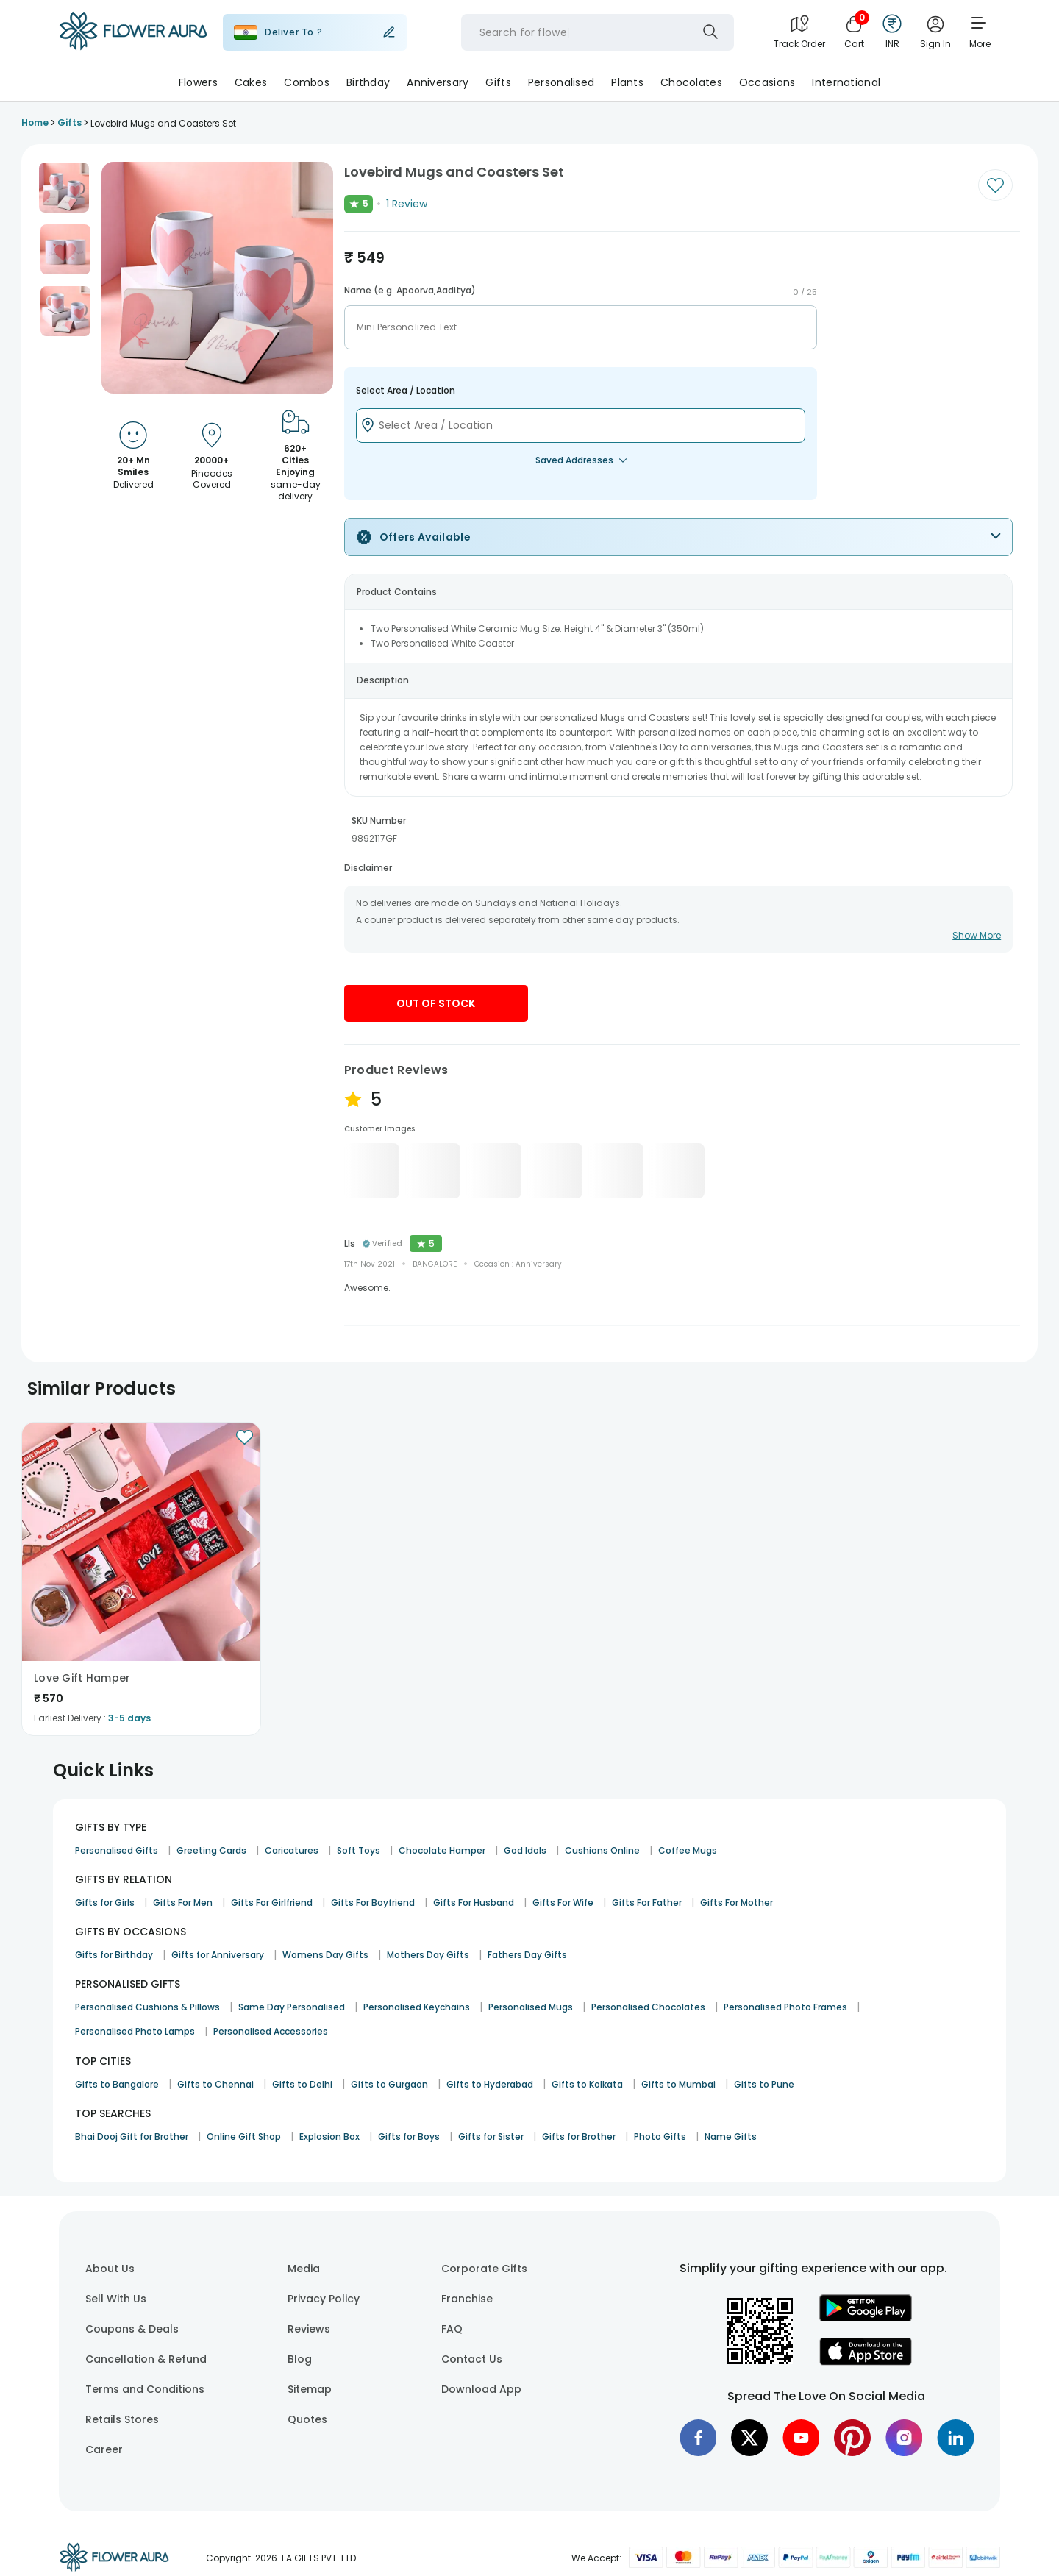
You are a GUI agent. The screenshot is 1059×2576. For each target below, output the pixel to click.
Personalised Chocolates (648, 2007)
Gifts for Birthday (114, 1955)
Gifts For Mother (736, 1902)
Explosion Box (329, 2136)
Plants (627, 82)
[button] (64, 188)
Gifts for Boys (409, 2136)
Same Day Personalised (291, 2007)
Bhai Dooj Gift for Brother (131, 2136)
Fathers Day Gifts (527, 1955)
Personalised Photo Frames (785, 2007)
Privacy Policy (324, 2298)
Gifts (497, 82)
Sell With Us (115, 2298)
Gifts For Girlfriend (272, 1902)
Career (104, 2449)
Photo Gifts (660, 2136)
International (846, 82)
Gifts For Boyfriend (373, 1902)
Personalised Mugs (530, 2007)
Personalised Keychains (416, 2007)
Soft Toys (358, 1850)
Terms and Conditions (144, 2389)
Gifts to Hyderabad (489, 2084)
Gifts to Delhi (302, 2084)
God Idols (525, 1850)
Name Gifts (731, 2136)
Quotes (307, 2419)
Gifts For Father (647, 1902)
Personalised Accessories (270, 2031)
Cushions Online (602, 1850)
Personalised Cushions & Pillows (147, 2007)
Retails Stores (122, 2419)
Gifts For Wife (562, 1902)
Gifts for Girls (105, 1902)
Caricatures (291, 1850)
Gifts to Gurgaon (389, 2084)
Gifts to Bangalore (117, 2084)
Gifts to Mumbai (678, 2084)
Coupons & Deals (132, 2328)
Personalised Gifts (116, 1850)
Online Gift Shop (244, 2136)
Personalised (561, 82)
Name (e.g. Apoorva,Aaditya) (410, 290)
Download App (481, 2389)
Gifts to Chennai (215, 2084)
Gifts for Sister (491, 2136)
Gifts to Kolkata (587, 2084)
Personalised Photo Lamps (135, 2031)
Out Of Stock (435, 1003)
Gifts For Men (183, 1902)
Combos (306, 82)
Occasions (767, 82)
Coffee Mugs (687, 1850)
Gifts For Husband (473, 1902)
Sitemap (310, 2389)
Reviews (309, 2328)
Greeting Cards (211, 1850)
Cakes (251, 82)
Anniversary (437, 82)
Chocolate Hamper (442, 1850)
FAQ (452, 2328)
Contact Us (471, 2359)
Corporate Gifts (484, 2268)
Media (304, 2268)
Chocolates (691, 82)
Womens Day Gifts (325, 1955)
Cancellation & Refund (146, 2359)
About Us (110, 2268)
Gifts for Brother (579, 2136)
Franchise (467, 2298)
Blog (300, 2359)
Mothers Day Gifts (428, 1955)
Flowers (198, 82)
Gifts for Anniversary (217, 1955)
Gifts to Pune (764, 2084)
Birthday (368, 82)
